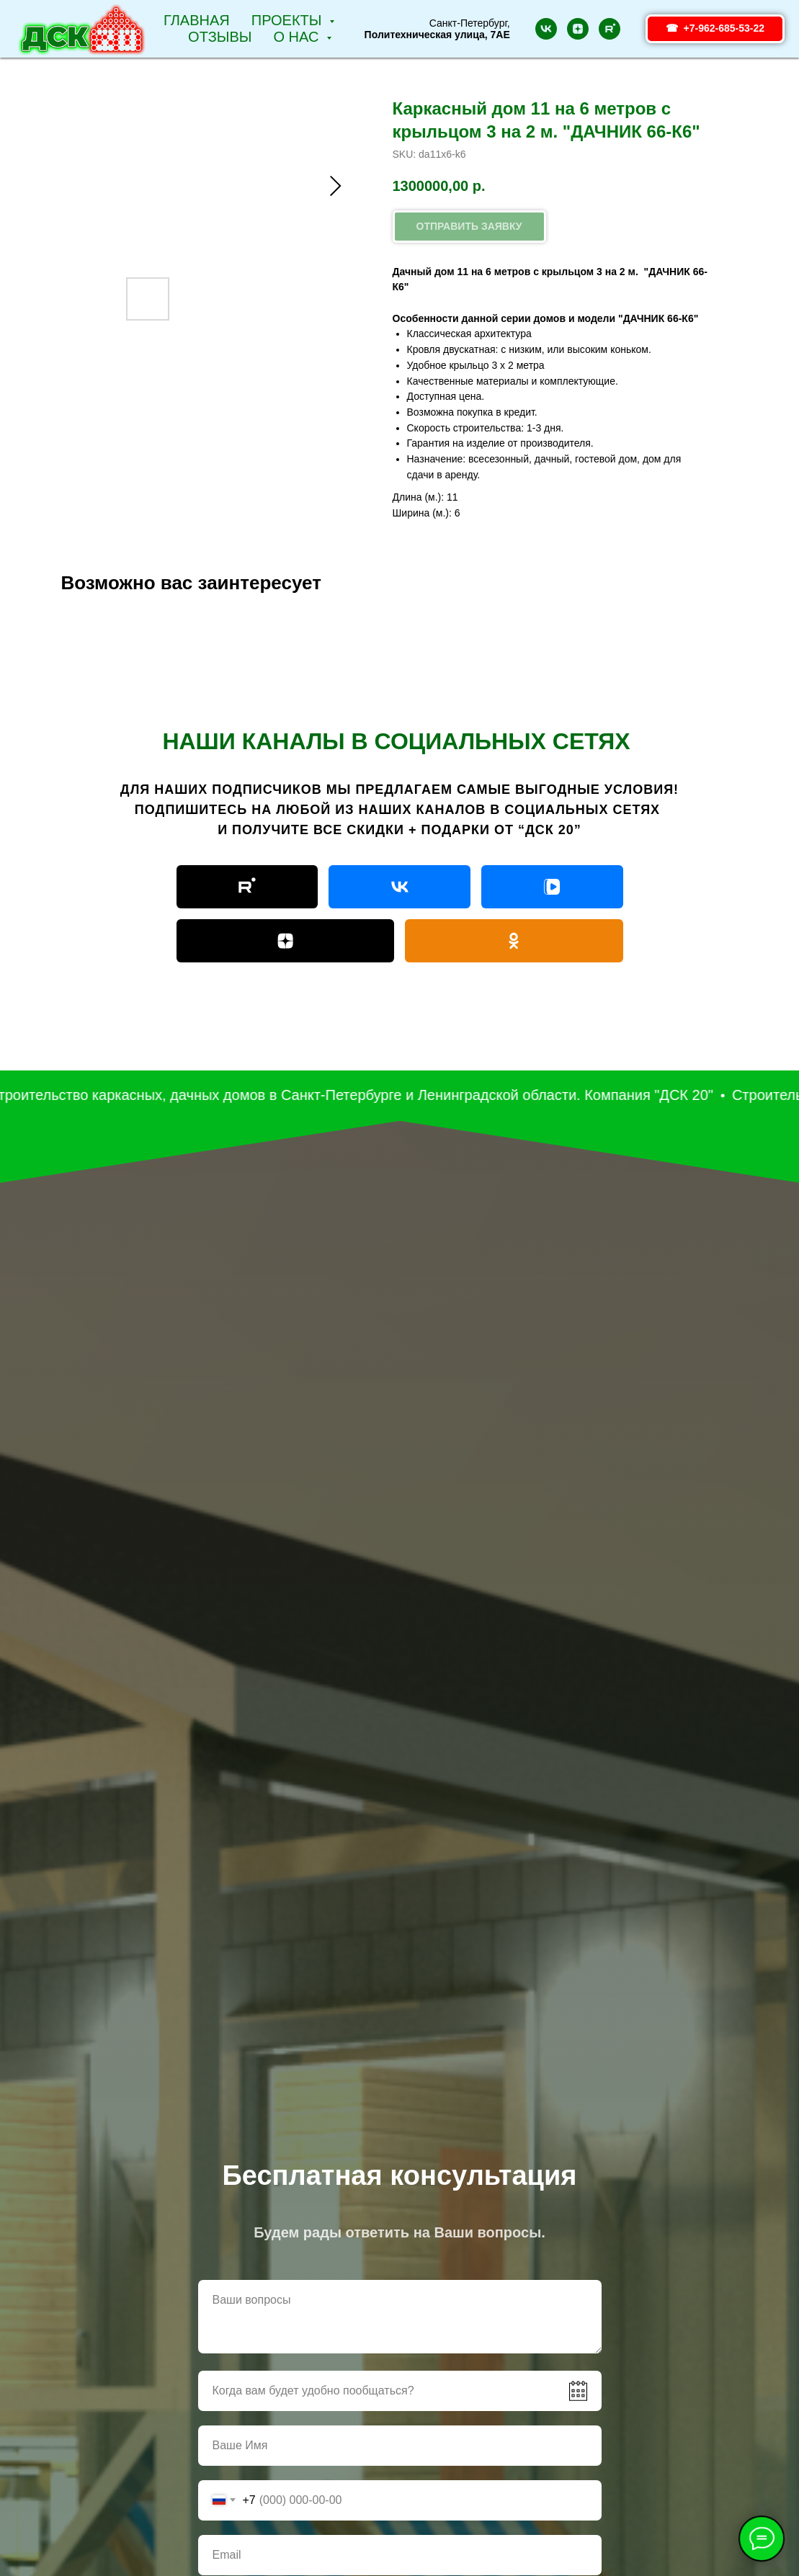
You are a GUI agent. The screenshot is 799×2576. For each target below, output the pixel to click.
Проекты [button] (288, 20)
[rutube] (609, 29)
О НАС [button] (298, 37)
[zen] (578, 29)
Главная (197, 20)
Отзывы (219, 37)
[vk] (546, 29)
